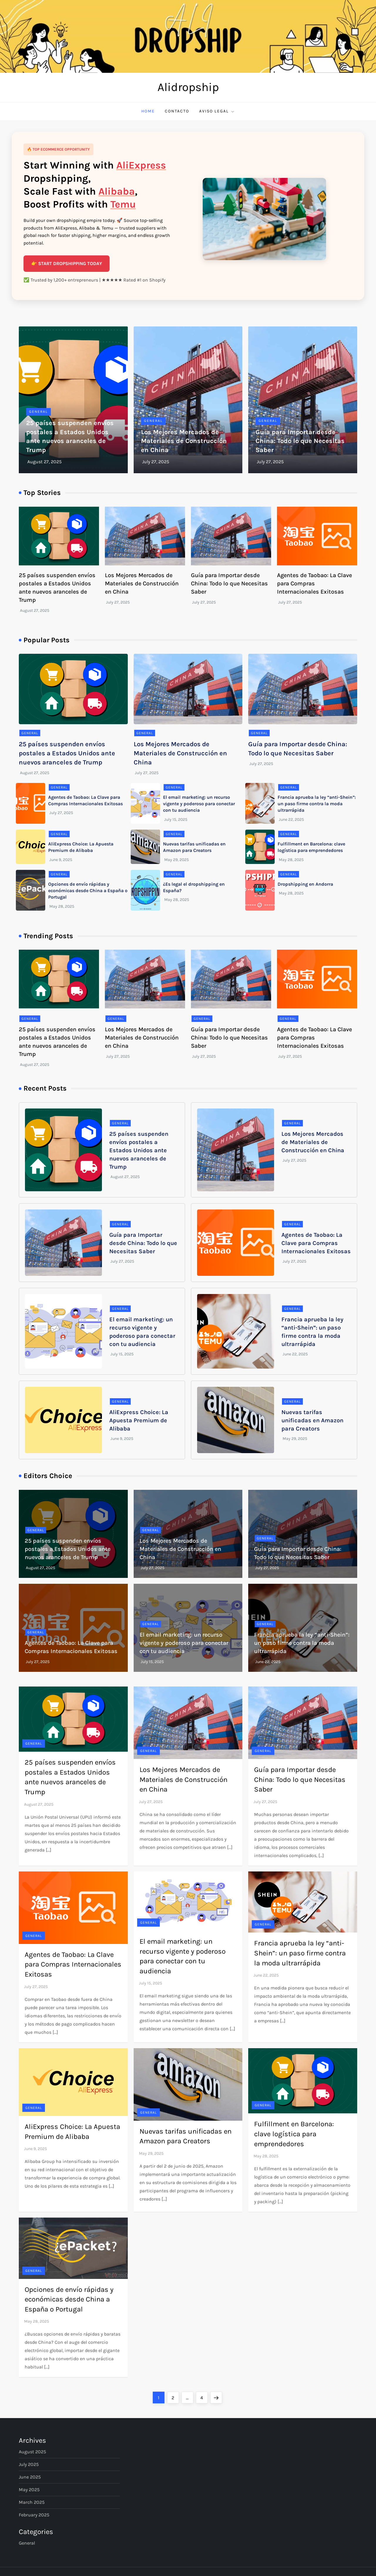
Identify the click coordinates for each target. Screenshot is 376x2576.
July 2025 (29, 2464)
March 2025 (32, 2502)
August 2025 (32, 2451)
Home (148, 111)
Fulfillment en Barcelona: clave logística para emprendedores (294, 2134)
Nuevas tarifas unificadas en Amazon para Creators (312, 1420)
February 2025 (34, 2515)
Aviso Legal (217, 111)
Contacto (177, 111)
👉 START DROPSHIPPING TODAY (66, 263)
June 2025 (30, 2477)
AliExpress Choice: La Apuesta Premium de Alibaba (138, 1420)
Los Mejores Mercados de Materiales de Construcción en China (184, 441)
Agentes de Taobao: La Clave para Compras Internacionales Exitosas (314, 583)
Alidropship (188, 87)
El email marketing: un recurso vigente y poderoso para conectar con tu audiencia (199, 803)
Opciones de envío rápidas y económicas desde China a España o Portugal (87, 890)
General (38, 412)
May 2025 (29, 2489)
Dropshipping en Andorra (305, 884)
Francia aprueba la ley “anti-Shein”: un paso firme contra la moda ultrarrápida (317, 803)
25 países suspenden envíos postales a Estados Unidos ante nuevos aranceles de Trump (67, 753)
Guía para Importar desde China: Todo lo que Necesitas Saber (300, 441)
